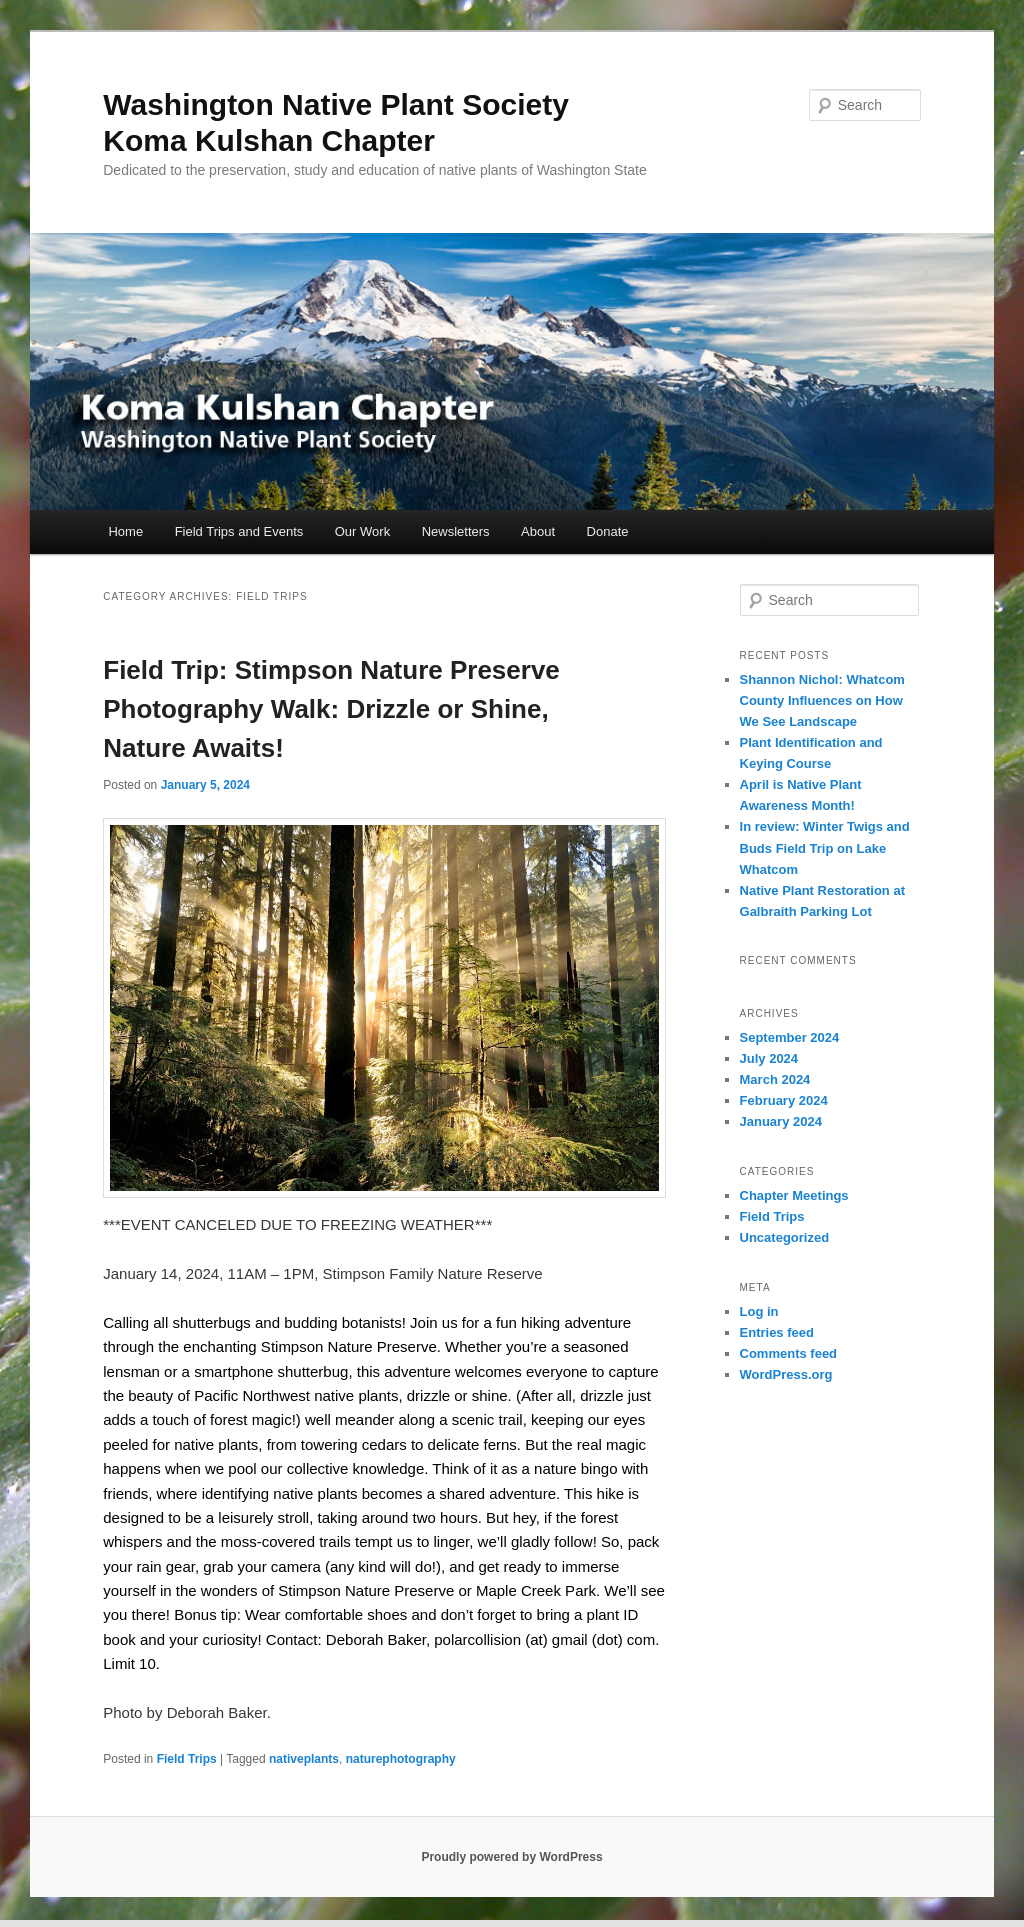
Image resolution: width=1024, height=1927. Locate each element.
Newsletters (456, 531)
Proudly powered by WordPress (511, 1857)
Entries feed (777, 1332)
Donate (608, 531)
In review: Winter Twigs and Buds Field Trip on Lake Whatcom (825, 847)
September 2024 (790, 1037)
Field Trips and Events (239, 531)
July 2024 (769, 1058)
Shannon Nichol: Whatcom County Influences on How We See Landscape (822, 700)
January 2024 (781, 1121)
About (538, 531)
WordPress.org (786, 1374)
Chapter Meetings (794, 1195)
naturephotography (401, 1759)
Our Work (362, 531)
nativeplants (304, 1759)
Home (125, 531)
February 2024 (784, 1100)
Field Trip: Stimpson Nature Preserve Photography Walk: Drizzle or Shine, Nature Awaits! (331, 709)
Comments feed (789, 1353)
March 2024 (775, 1079)
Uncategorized (785, 1237)
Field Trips (187, 1759)
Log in (759, 1311)
